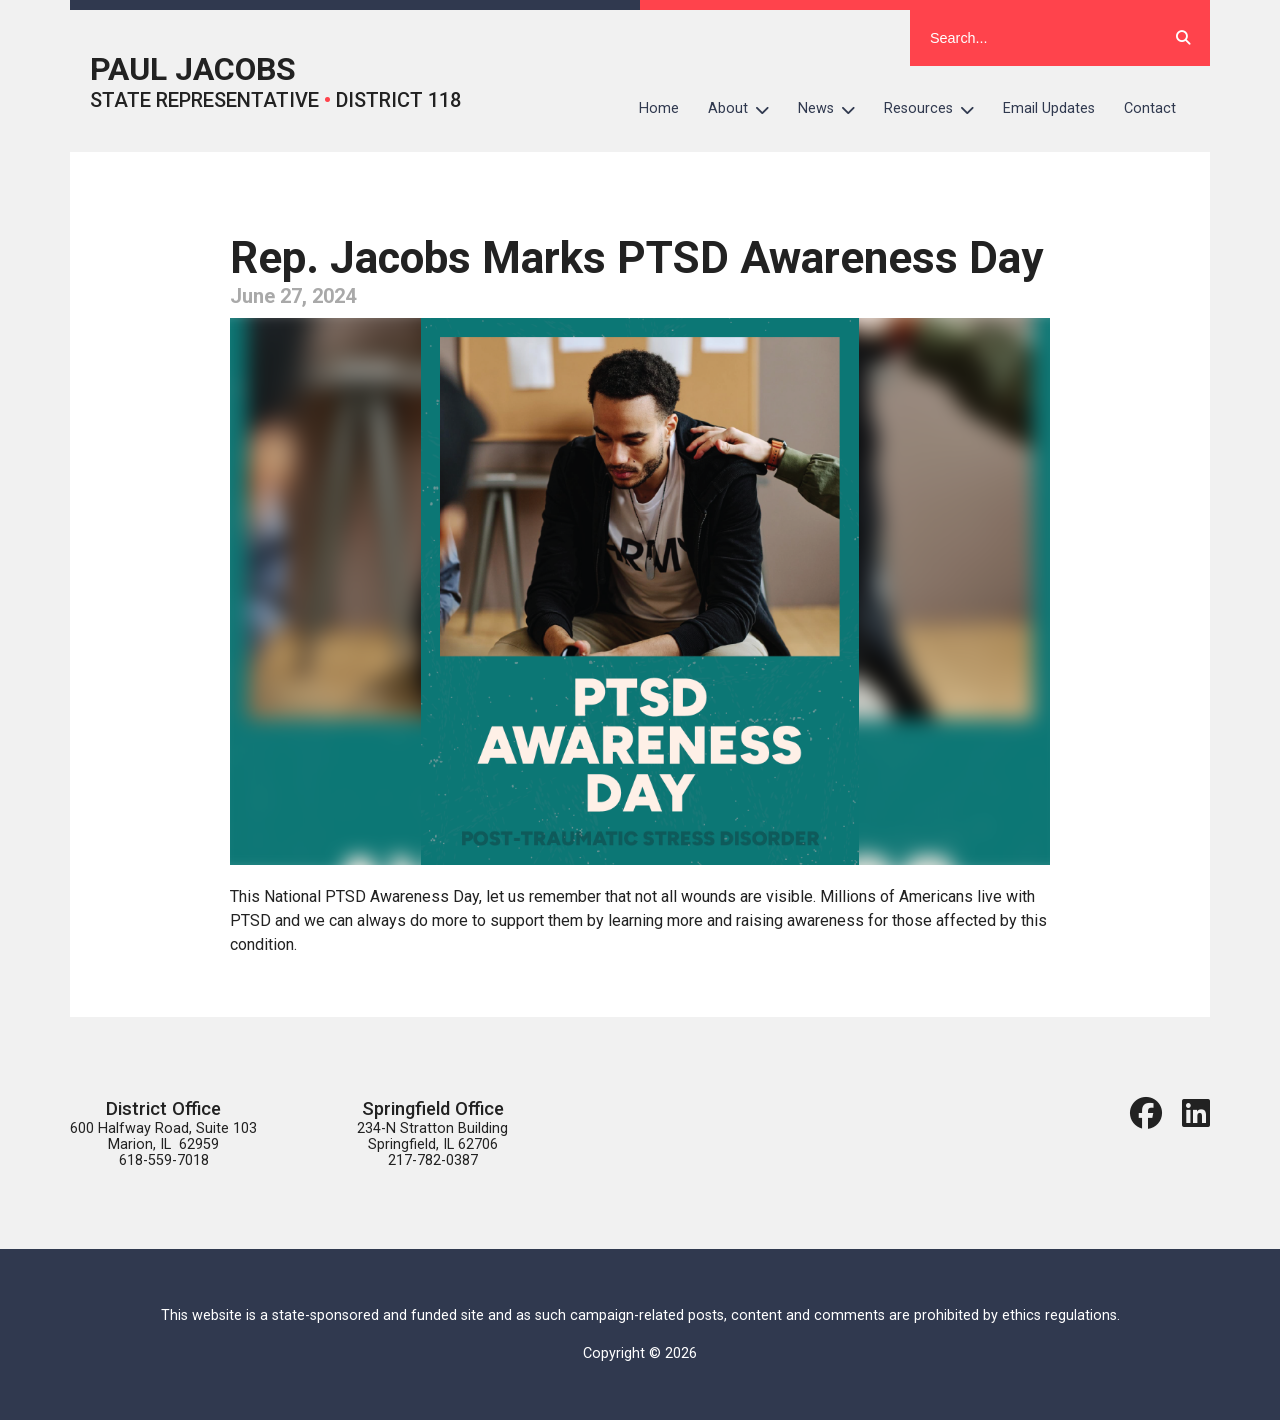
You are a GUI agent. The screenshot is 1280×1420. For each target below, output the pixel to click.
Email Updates (1049, 108)
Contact (1150, 108)
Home (659, 108)
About (746, 109)
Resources (936, 109)
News (834, 109)
